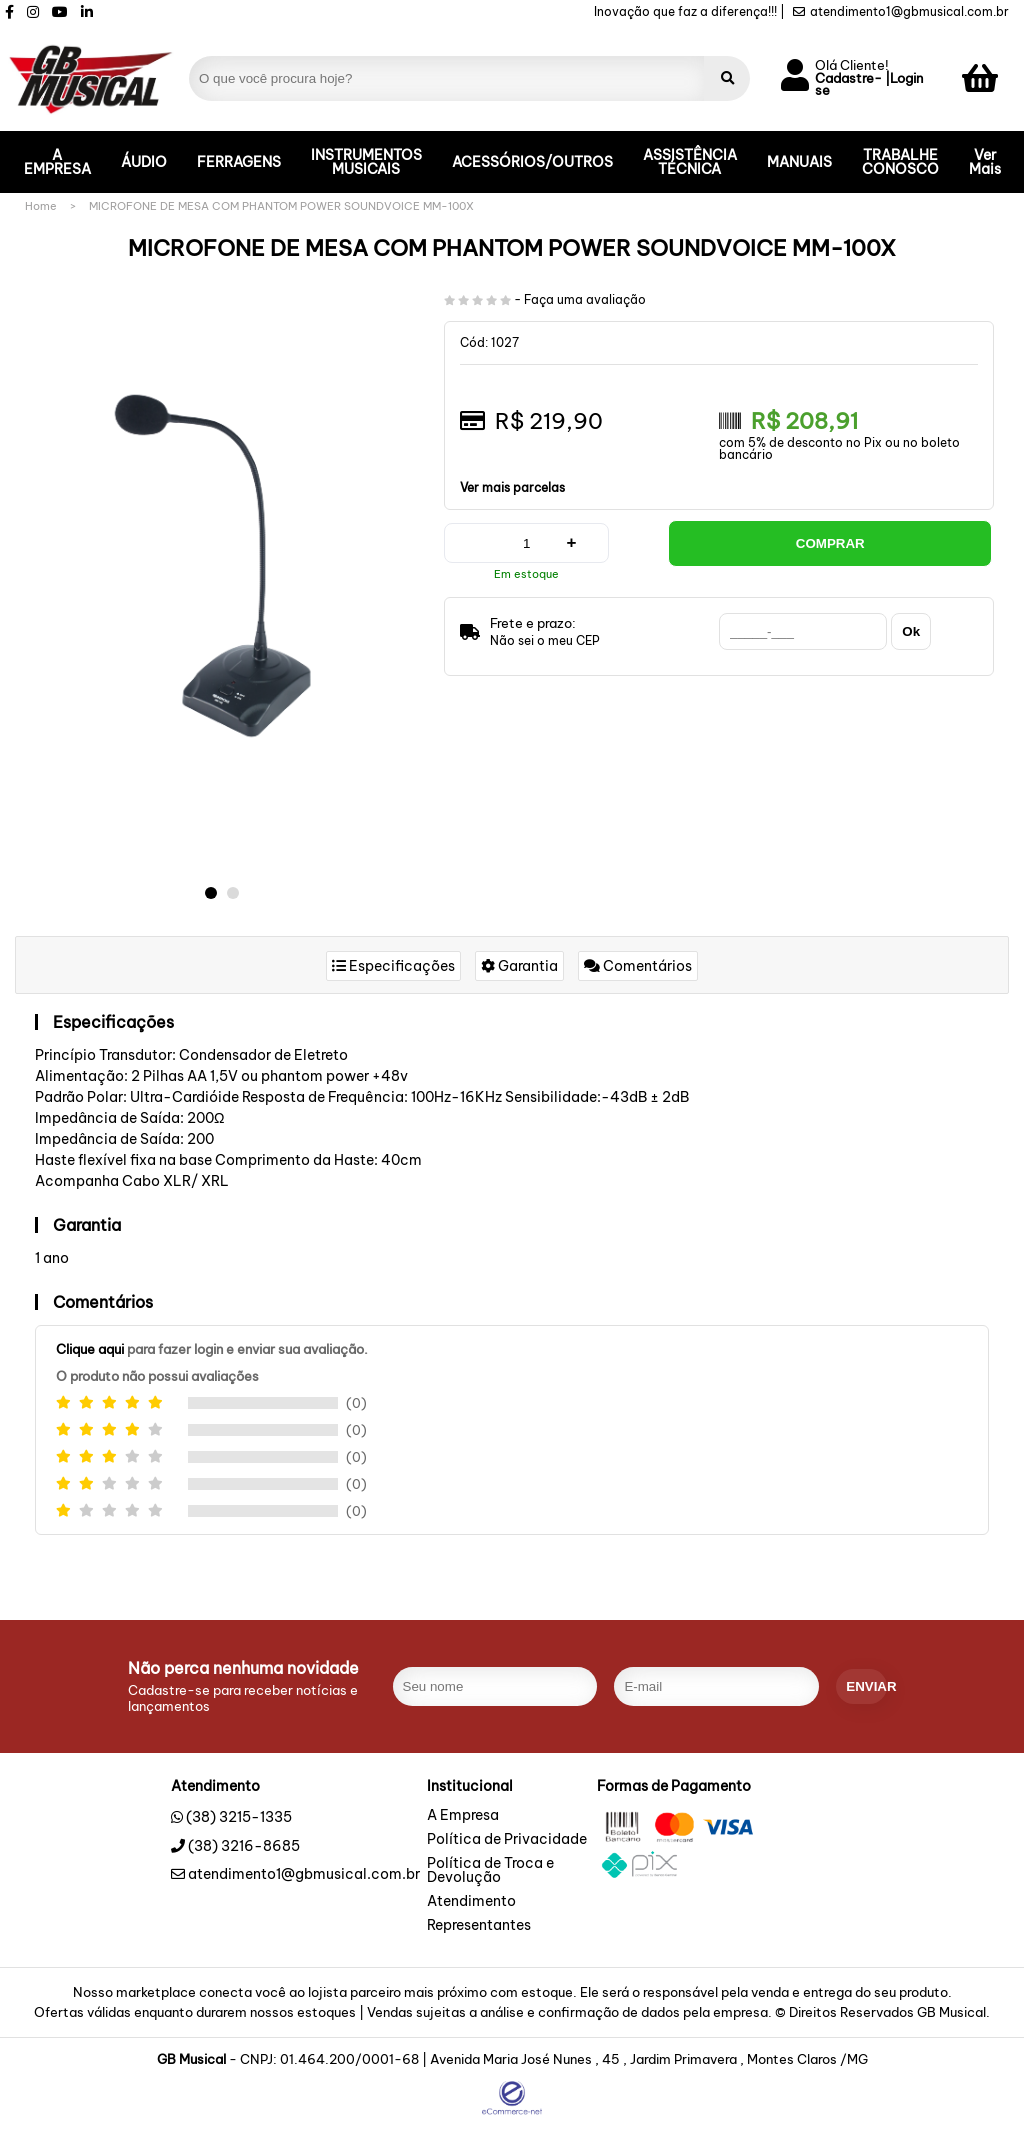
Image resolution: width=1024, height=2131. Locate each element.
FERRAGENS (239, 162)
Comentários (638, 966)
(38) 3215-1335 (239, 1817)
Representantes (479, 1926)
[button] (211, 893)
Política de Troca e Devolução (490, 1871)
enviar (866, 1686)
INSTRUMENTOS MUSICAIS (366, 162)
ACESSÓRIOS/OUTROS (532, 162)
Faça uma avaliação (585, 299)
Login (906, 79)
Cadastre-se (848, 85)
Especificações (393, 966)
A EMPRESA (57, 162)
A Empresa (463, 1816)
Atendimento (471, 1902)
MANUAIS (799, 162)
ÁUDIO (144, 162)
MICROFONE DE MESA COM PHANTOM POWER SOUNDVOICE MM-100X (281, 206)
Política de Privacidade (507, 1840)
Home (41, 206)
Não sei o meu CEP (545, 641)
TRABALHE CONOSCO (900, 162)
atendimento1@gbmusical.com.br (901, 12)
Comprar (830, 543)
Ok (911, 631)
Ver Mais (985, 162)
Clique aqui (90, 1349)
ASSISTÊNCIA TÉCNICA (690, 162)
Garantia (519, 966)
